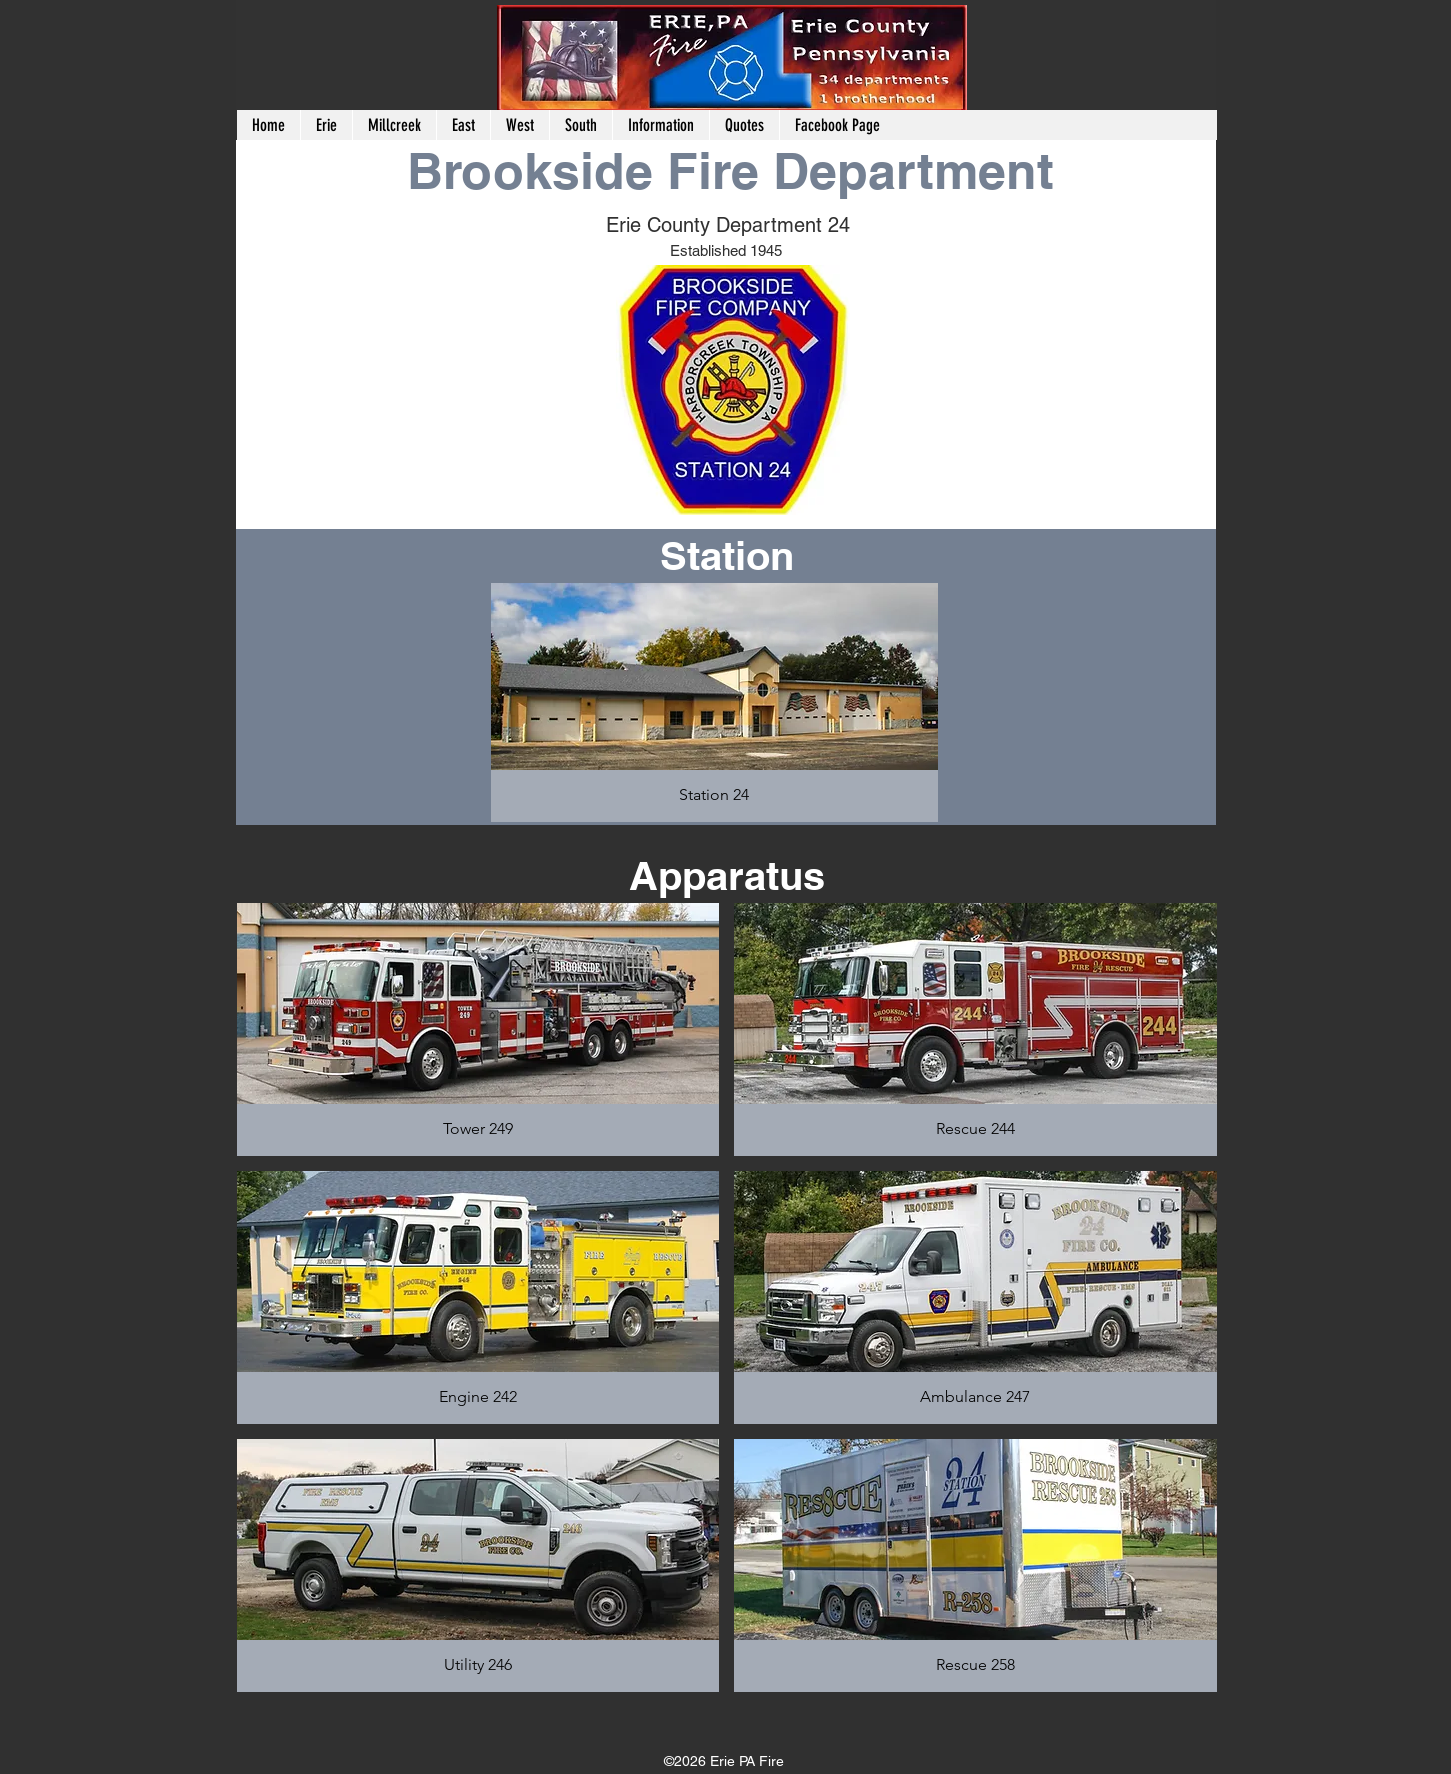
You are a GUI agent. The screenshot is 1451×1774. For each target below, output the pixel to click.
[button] (394, 125)
